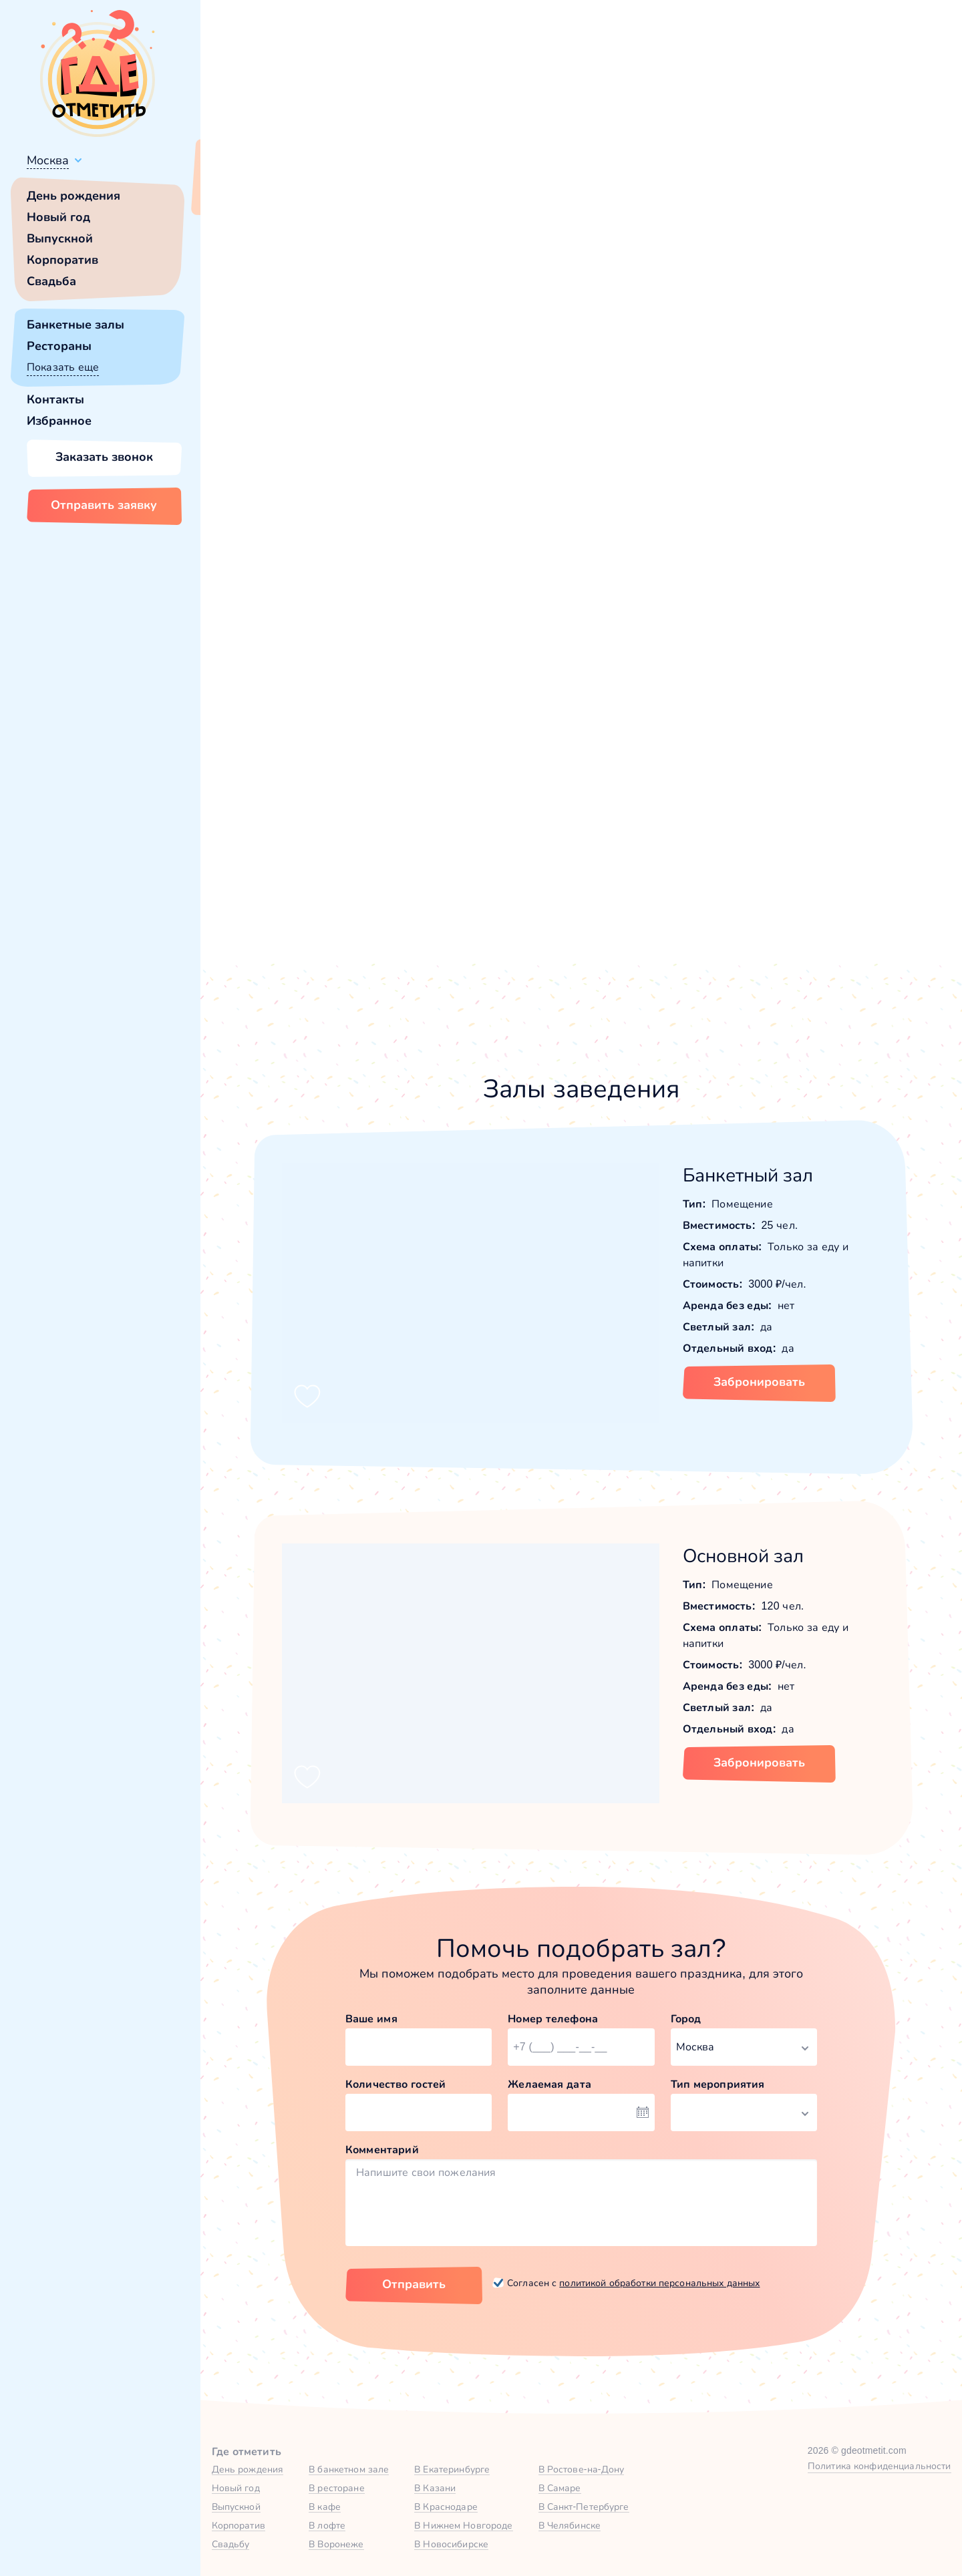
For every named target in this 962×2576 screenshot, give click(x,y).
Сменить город (320, 191)
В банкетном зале (349, 2469)
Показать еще (63, 367)
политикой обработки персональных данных (659, 2282)
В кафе (325, 2506)
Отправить (414, 2284)
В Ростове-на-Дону (581, 2469)
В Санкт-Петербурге (583, 2506)
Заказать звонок (104, 457)
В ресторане (336, 2487)
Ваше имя (371, 2018)
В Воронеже (336, 2544)
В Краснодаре (446, 2506)
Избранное (59, 420)
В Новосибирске (451, 2544)
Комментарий (382, 2149)
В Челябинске (569, 2525)
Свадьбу (231, 2544)
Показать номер (714, 417)
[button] (267, 335)
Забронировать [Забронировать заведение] (748, 487)
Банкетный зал (748, 1175)
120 (786, 237)
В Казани (435, 2487)
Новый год (58, 217)
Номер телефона (553, 2018)
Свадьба (51, 281)
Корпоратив (62, 259)
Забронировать (759, 1382)
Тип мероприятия (718, 2084)
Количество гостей (395, 2084)
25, (766, 237)
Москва (48, 160)
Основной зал (743, 1555)
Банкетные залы (75, 324)
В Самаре (559, 2487)
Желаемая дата (549, 2084)
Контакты (55, 399)
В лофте (327, 2525)
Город (686, 2018)
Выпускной (60, 238)
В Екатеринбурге (452, 2469)
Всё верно (239, 191)
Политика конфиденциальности (879, 2465)
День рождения (73, 195)
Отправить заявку (104, 505)
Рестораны (59, 346)
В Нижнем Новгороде (463, 2525)
